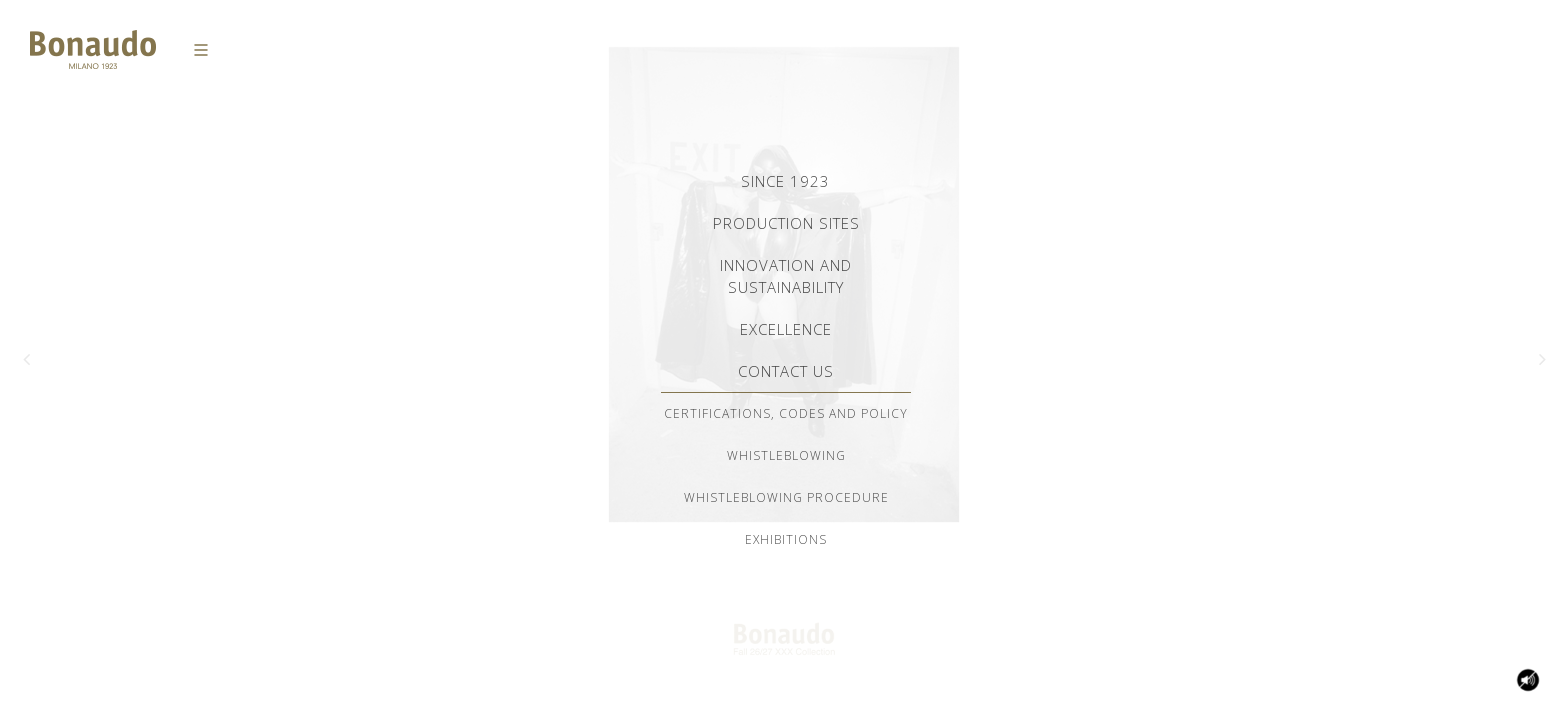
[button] (26, 360)
